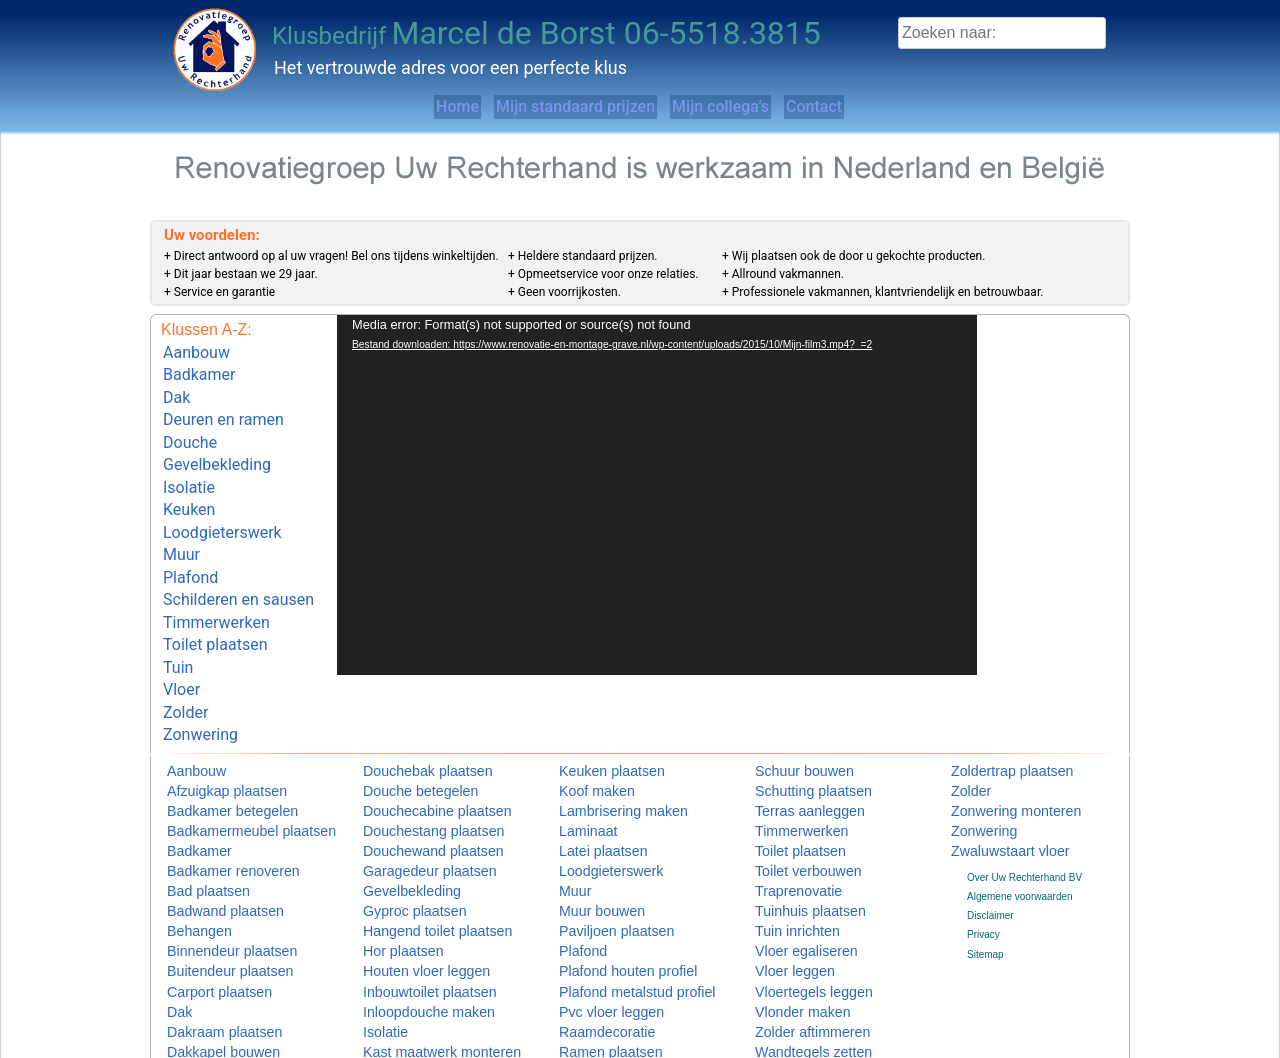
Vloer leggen (783, 898)
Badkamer (199, 369)
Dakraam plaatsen (207, 956)
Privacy (983, 865)
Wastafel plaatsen (794, 1014)
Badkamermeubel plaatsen (226, 764)
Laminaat (579, 764)
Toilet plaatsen (215, 595)
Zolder (185, 652)
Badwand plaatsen (208, 841)
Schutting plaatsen (796, 726)
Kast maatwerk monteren (418, 975)
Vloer (181, 633)
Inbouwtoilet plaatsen (410, 918)
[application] (657, 495)
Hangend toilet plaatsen (415, 860)
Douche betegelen (403, 726)
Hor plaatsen (391, 879)
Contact (874, 106)
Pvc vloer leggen (596, 937)
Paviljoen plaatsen (599, 860)
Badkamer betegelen (213, 745)
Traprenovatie (785, 822)
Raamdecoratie (593, 956)
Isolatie (189, 463)
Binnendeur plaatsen (213, 879)
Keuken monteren (402, 1014)
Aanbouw (196, 350)
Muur (181, 520)
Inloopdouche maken (409, 937)
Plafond (190, 539)
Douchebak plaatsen (408, 707)
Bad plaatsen (196, 822)
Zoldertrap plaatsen (994, 707)
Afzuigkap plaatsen (209, 726)
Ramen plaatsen (595, 975)
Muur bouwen (589, 841)
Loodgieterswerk (222, 501)
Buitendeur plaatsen (211, 898)
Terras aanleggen (793, 745)
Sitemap (985, 884)
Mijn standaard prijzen (552, 106)
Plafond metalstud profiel (614, 918)
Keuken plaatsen (596, 707)
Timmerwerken (216, 577)
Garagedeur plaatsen (410, 802)
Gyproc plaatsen (399, 841)
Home (393, 106)
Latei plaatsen (590, 783)
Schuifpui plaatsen (600, 1014)
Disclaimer (990, 846)
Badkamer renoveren (213, 802)
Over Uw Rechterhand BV (1024, 807)
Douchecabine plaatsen (415, 745)
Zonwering (200, 671)
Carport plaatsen (204, 918)
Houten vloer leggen (408, 898)
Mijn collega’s (740, 106)
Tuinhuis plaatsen (794, 841)
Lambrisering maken (604, 745)
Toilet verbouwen (792, 802)
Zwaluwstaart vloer (992, 783)
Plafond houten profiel (607, 898)
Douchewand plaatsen (412, 783)
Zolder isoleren (788, 994)
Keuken (189, 482)
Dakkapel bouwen (207, 975)
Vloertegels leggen (796, 918)
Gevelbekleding (217, 444)
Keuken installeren (404, 994)
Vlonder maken (788, 937)
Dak (176, 388)
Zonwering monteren (997, 745)
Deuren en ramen (223, 407)
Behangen (190, 860)
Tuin (178, 614)
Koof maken (585, 726)
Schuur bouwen (790, 707)
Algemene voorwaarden (1020, 826)
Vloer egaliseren (791, 879)
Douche (190, 426)
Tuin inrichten (785, 860)
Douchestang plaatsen (413, 764)
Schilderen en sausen (238, 558)
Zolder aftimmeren (795, 956)
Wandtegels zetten (796, 975)
